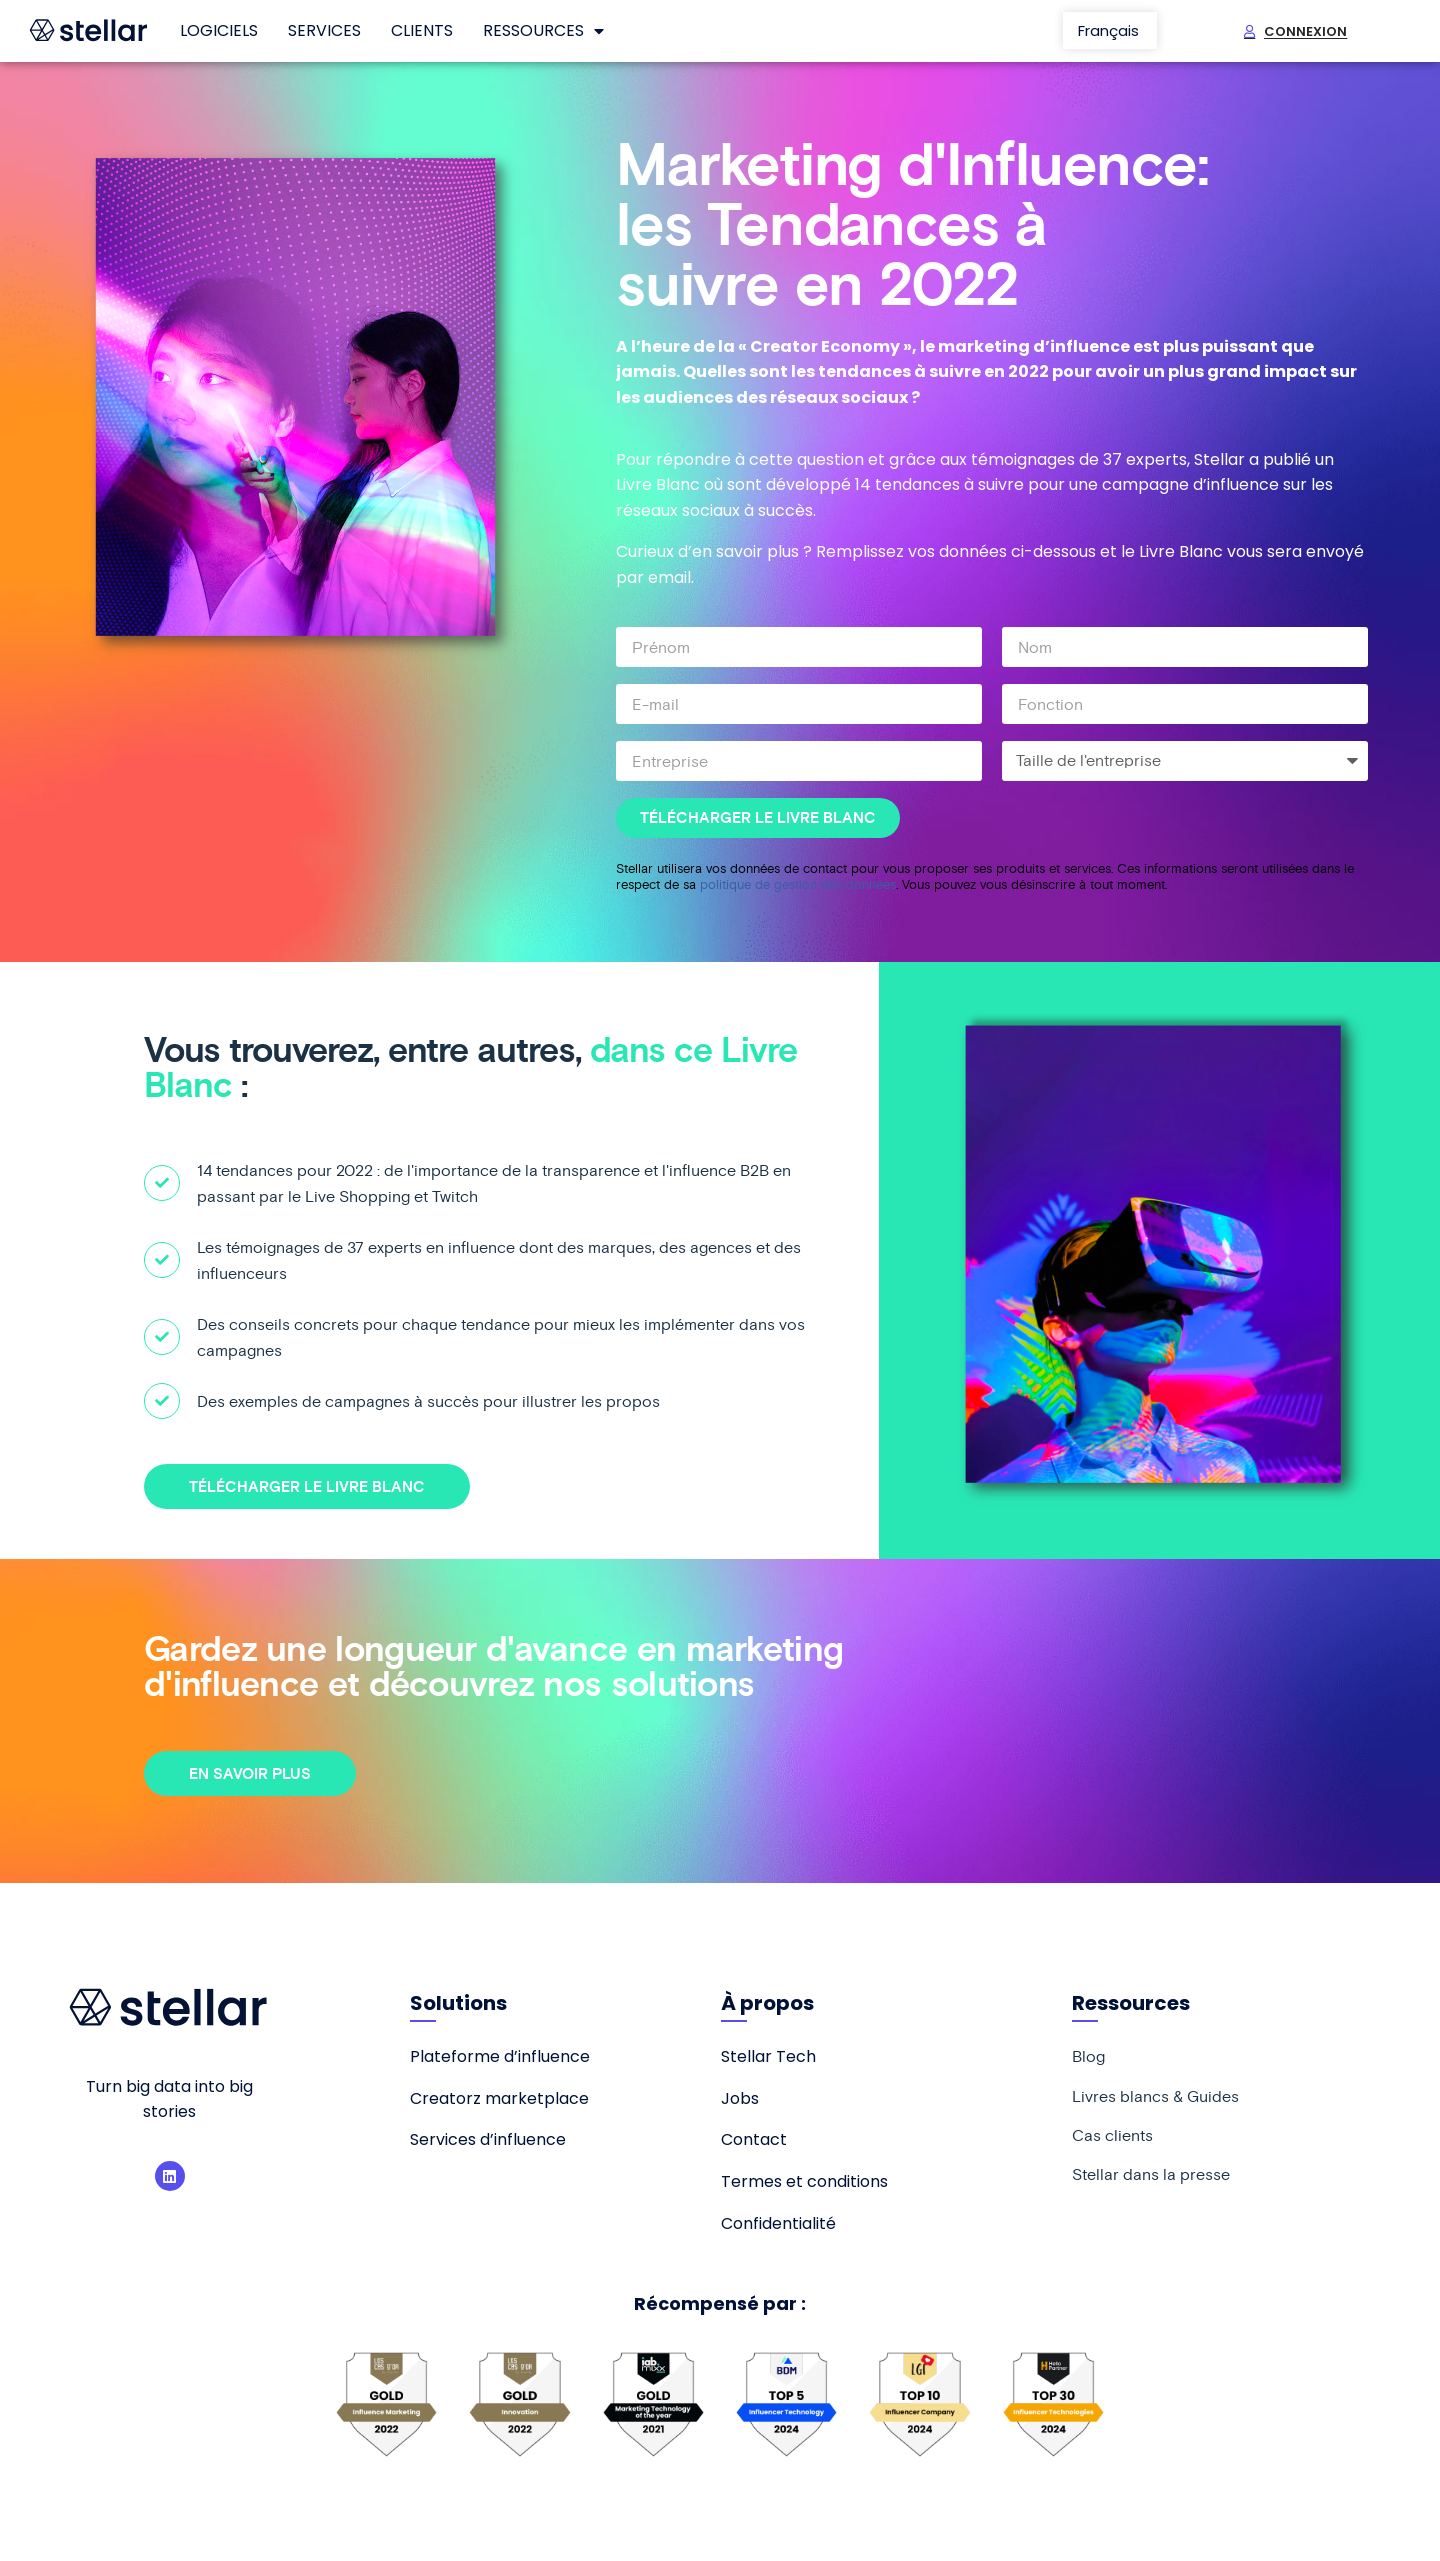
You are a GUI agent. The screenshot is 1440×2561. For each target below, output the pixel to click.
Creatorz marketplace (499, 2098)
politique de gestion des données (798, 884)
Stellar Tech (768, 2056)
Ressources (543, 31)
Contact (754, 2139)
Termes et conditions (804, 2181)
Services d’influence (488, 2139)
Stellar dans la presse (1151, 2177)
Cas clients (1112, 2137)
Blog (1088, 2057)
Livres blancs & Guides (1155, 2097)
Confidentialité (778, 2223)
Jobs (740, 2098)
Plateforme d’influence (500, 2056)
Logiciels (219, 30)
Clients (422, 30)
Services (324, 30)
